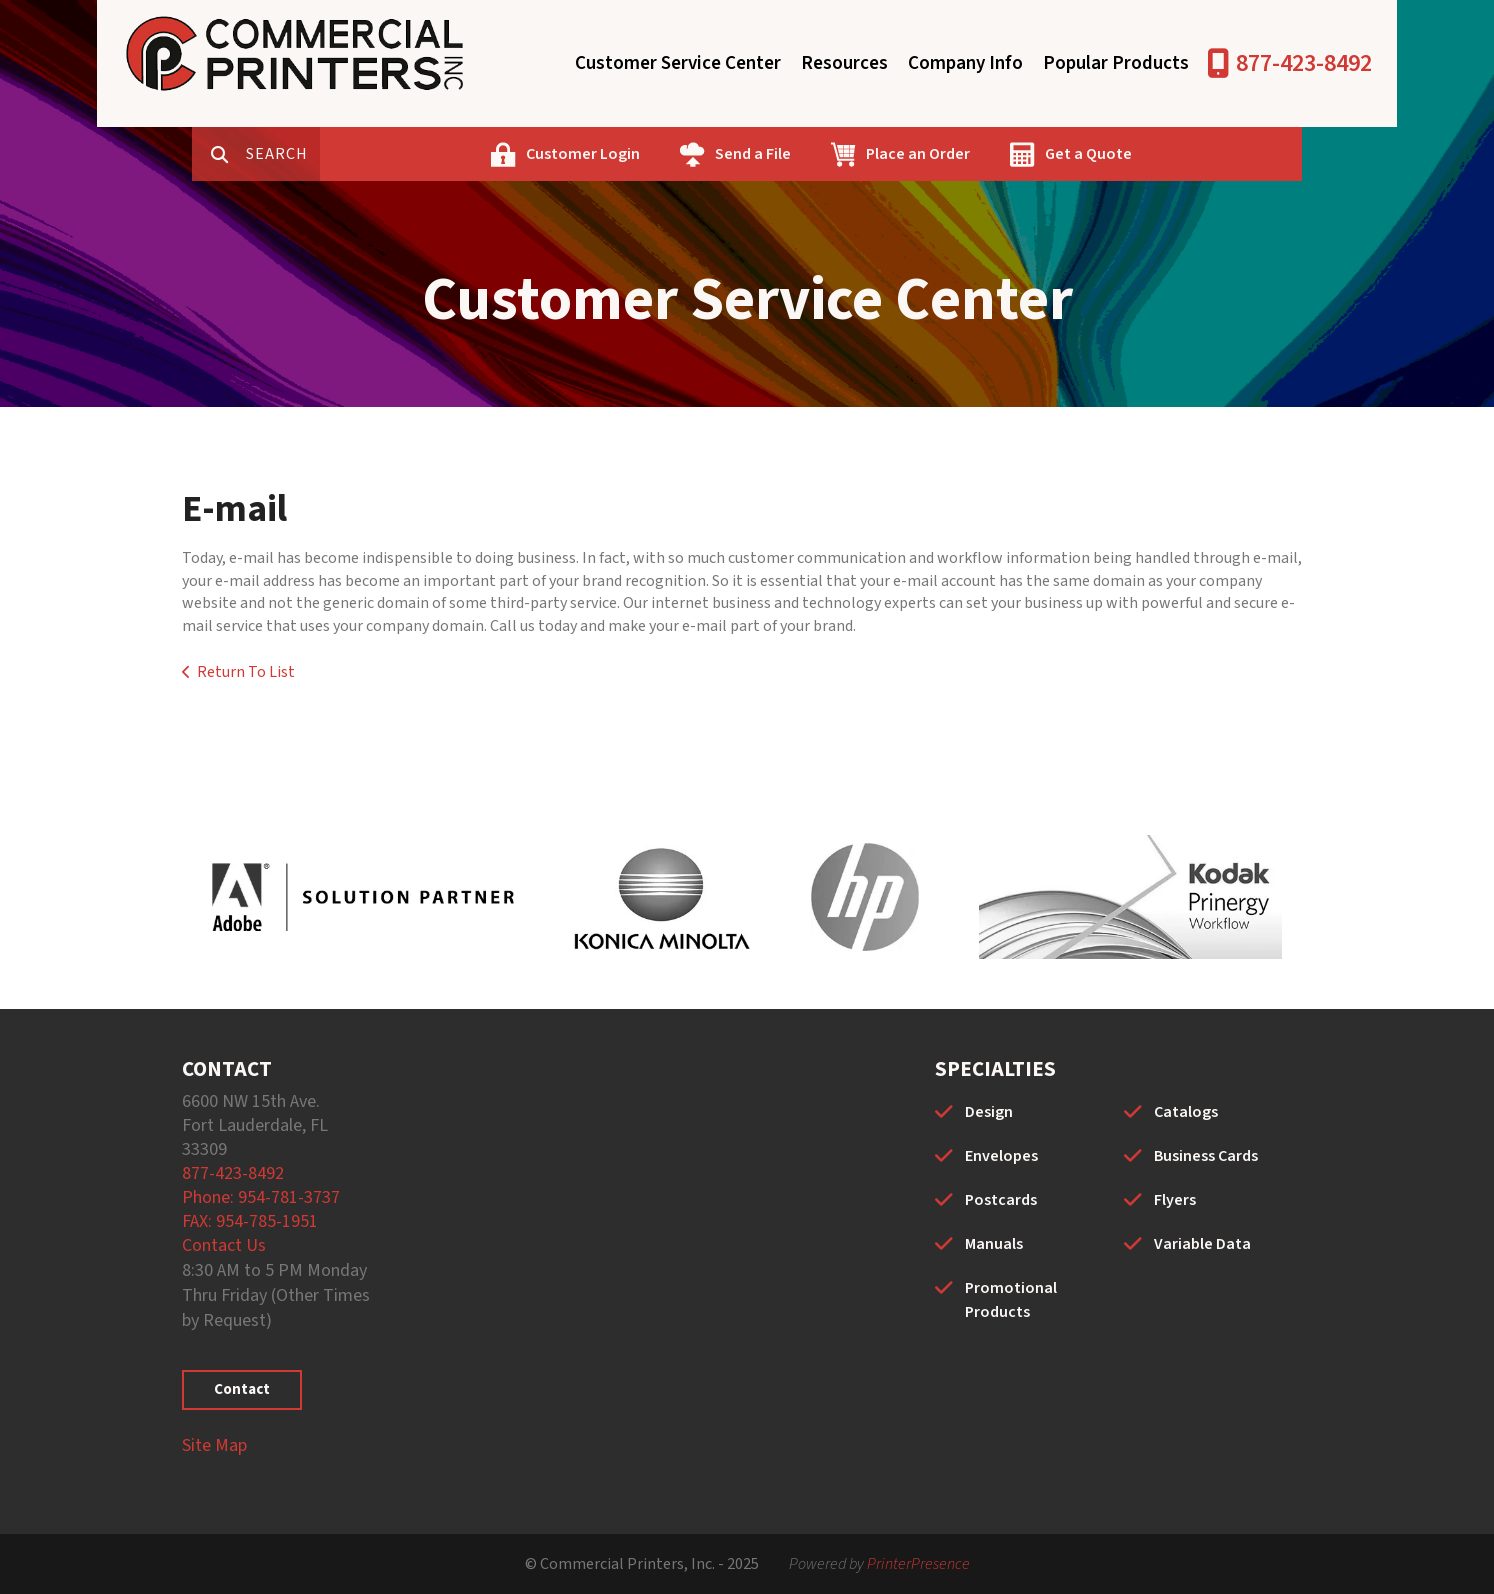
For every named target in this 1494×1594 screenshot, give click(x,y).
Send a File (816, 154)
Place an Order (981, 154)
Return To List (246, 672)
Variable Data (1202, 1244)
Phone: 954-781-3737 (261, 1197)
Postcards (1001, 1200)
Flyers (1175, 1200)
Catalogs (1186, 1112)
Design (989, 1112)
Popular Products (1116, 63)
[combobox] (346, 154)
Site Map (214, 1445)
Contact (242, 1389)
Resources (844, 63)
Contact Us (224, 1245)
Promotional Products (1011, 1300)
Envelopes (1001, 1156)
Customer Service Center (678, 63)
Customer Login (646, 154)
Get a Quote (1151, 154)
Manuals (994, 1244)
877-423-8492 (1304, 63)
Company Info (965, 63)
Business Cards (1206, 1156)
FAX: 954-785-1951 (250, 1221)
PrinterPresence (918, 1564)
